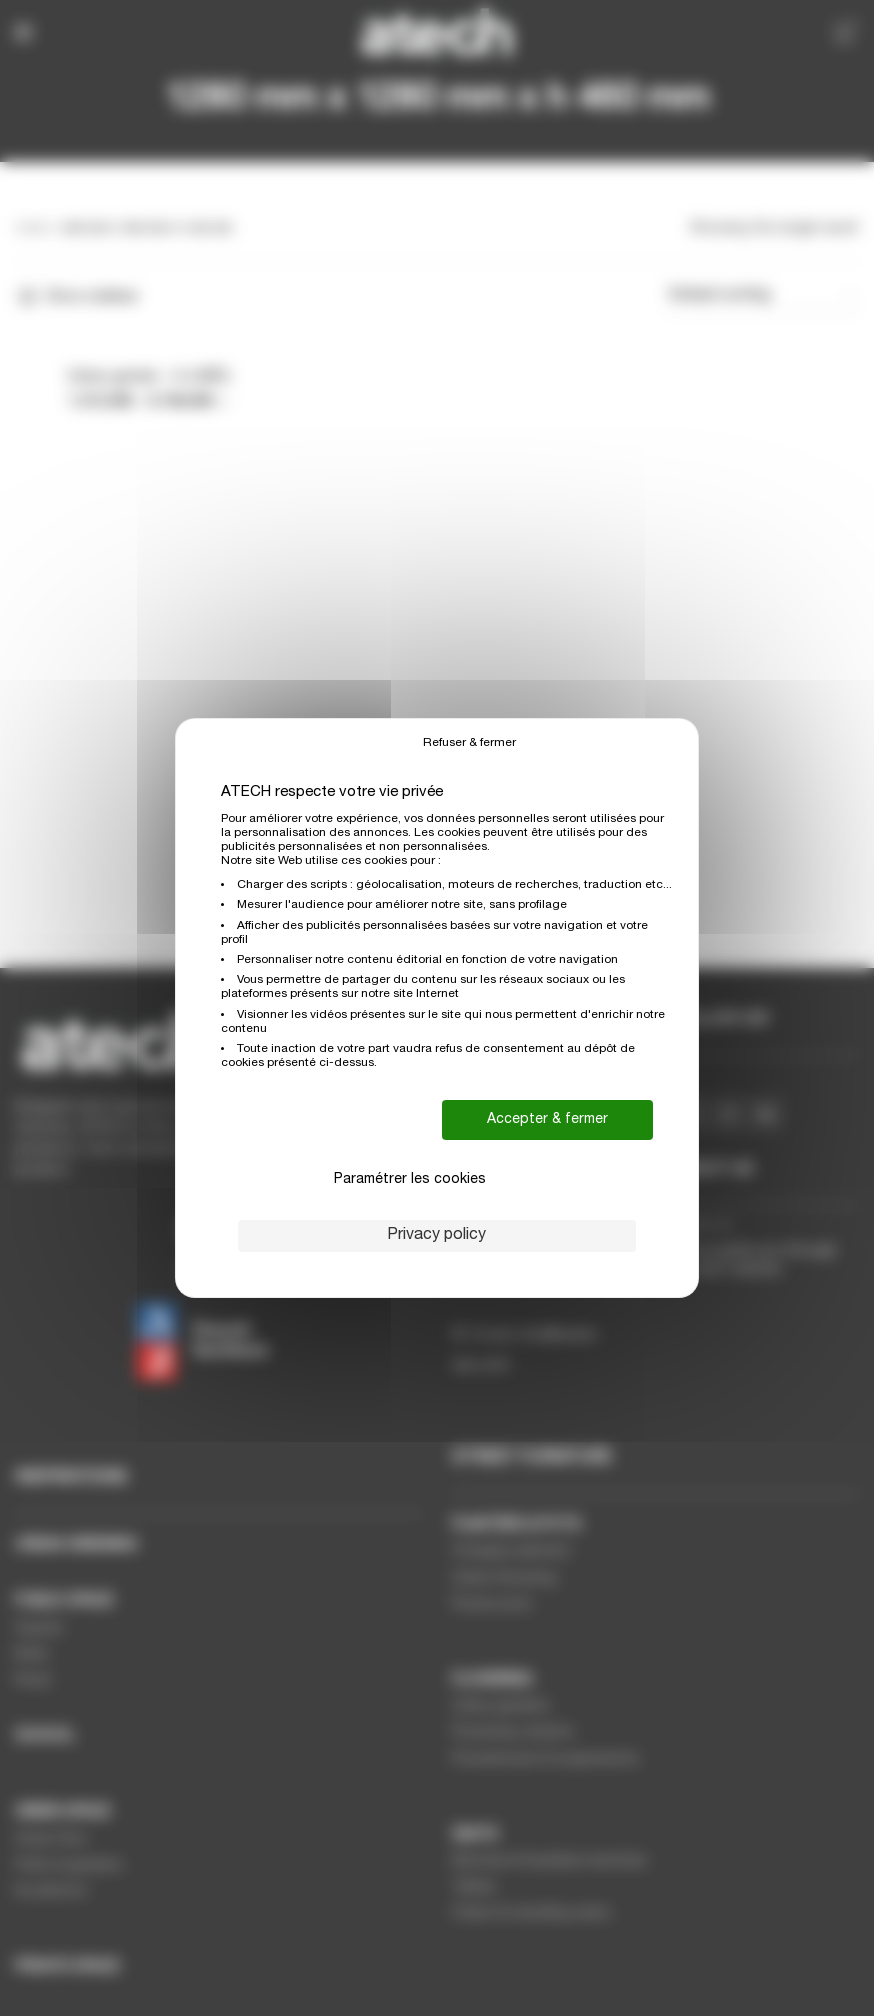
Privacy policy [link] (436, 1236)
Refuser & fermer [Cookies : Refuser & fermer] (469, 743)
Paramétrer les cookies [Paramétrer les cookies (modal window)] (410, 1180)
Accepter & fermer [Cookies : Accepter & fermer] (547, 1120)
